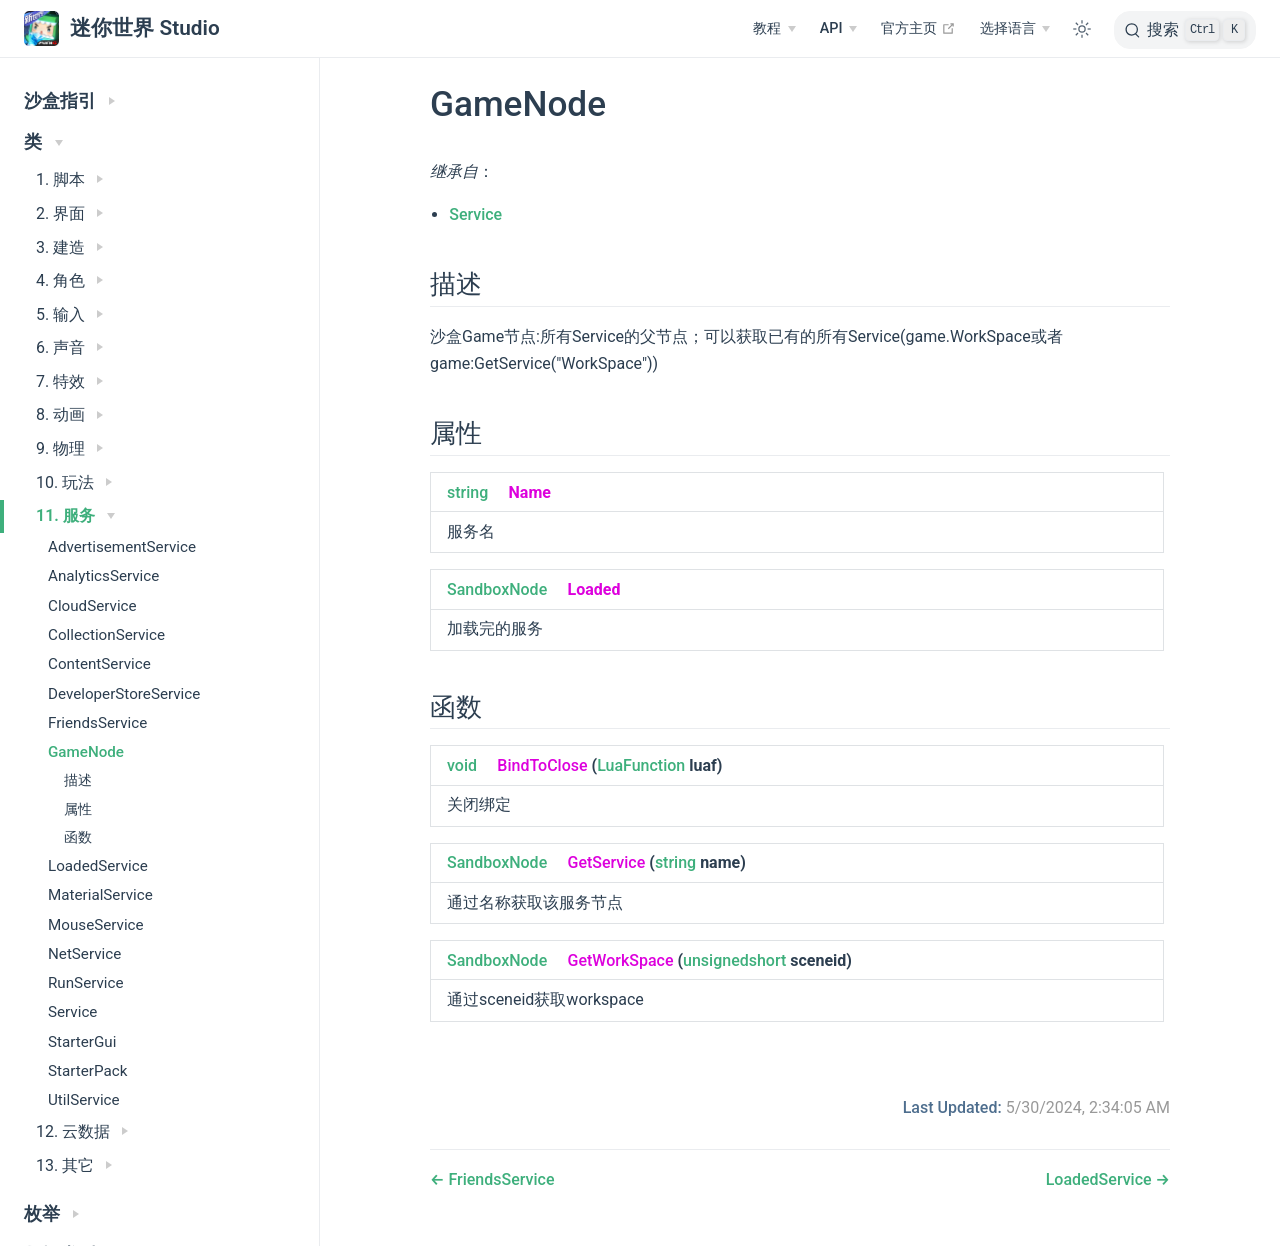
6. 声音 (69, 347)
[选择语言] (1015, 29)
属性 (78, 809)
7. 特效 (69, 381)
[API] (838, 29)
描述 (78, 780)
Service (72, 1012)
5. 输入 (69, 314)
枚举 (51, 1214)
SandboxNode (497, 589)
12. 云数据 (82, 1131)
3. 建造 (69, 247)
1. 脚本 (69, 179)
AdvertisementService (122, 547)
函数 (78, 837)
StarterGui (82, 1042)
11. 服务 (75, 515)
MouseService (96, 925)
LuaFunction (641, 765)
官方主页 (918, 28)
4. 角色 (69, 280)
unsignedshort (734, 960)
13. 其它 (74, 1165)
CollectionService (106, 635)
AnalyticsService (103, 576)
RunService (86, 983)
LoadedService (98, 866)
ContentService (99, 664)
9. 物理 (69, 448)
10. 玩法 (74, 482)
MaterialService (100, 895)
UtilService (84, 1100)
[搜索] (1185, 30)
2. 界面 (69, 213)
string (467, 492)
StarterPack (87, 1071)
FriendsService (97, 723)
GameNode (86, 752)
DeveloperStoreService (124, 694)
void (462, 765)
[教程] (774, 29)
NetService (84, 954)
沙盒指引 (69, 101)
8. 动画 (69, 414)
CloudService (92, 606)
